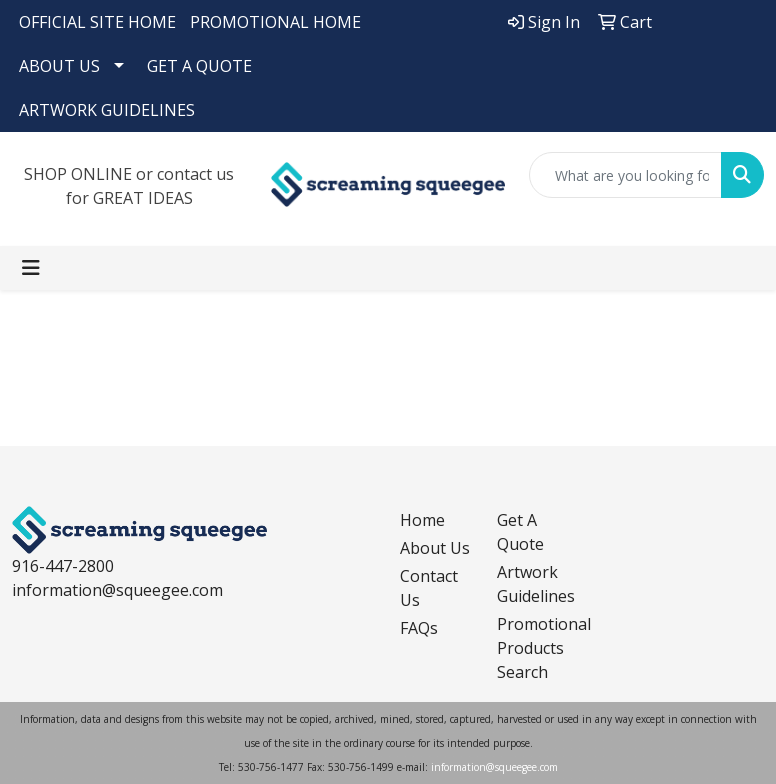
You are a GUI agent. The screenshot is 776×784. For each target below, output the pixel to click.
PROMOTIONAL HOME (275, 22)
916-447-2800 (63, 566)
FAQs (419, 628)
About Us (435, 548)
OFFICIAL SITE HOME (97, 22)
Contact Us (429, 588)
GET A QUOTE (199, 66)
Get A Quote (520, 532)
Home (422, 520)
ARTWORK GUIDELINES (107, 110)
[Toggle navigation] (31, 268)
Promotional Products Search (533, 648)
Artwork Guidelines (533, 584)
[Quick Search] (625, 175)
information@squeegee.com (117, 590)
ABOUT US (59, 66)
